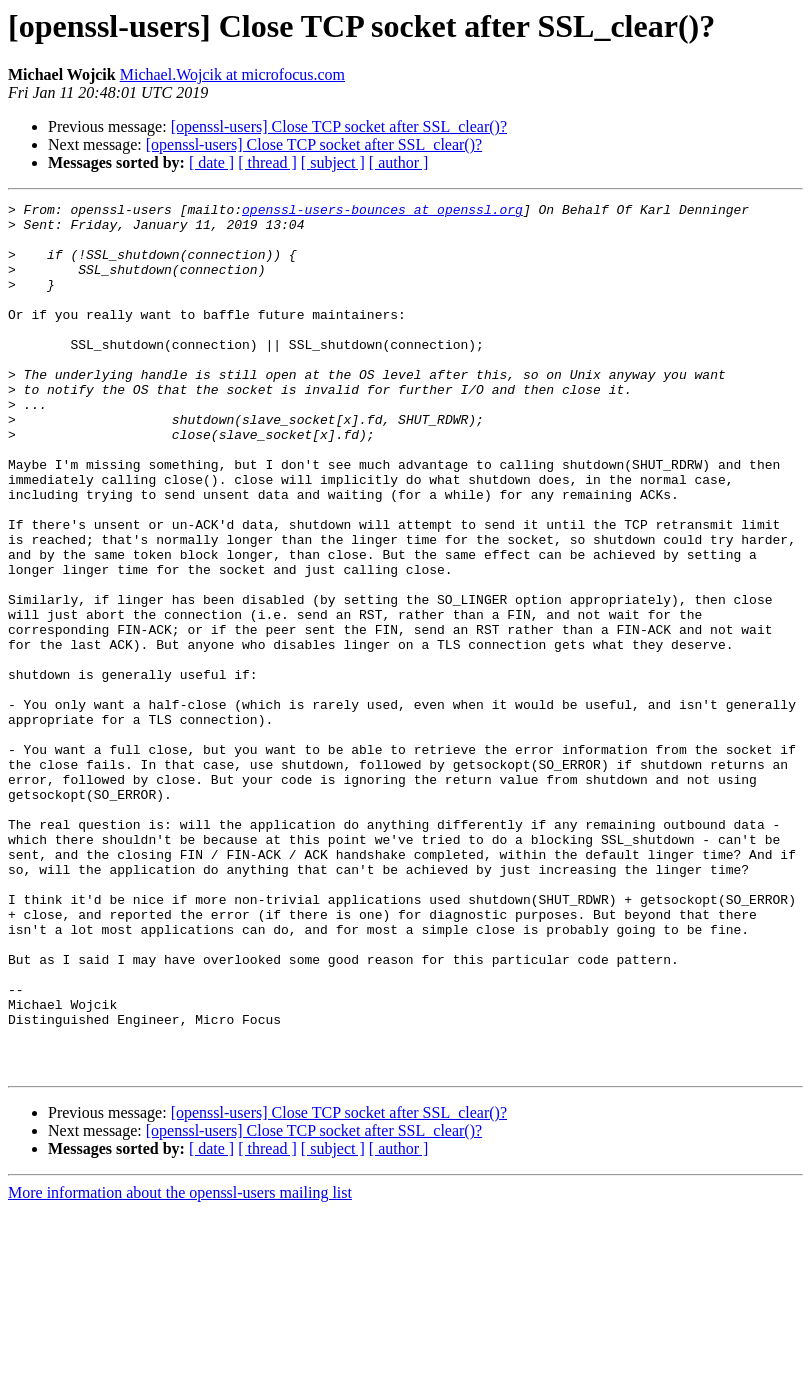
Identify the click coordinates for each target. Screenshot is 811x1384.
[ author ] (399, 162)
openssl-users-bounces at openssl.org (382, 212)
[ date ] (211, 162)
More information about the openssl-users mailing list (180, 1366)
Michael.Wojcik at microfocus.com (232, 74)
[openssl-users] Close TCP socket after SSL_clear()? (339, 126)
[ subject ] (333, 162)
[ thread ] (267, 162)
